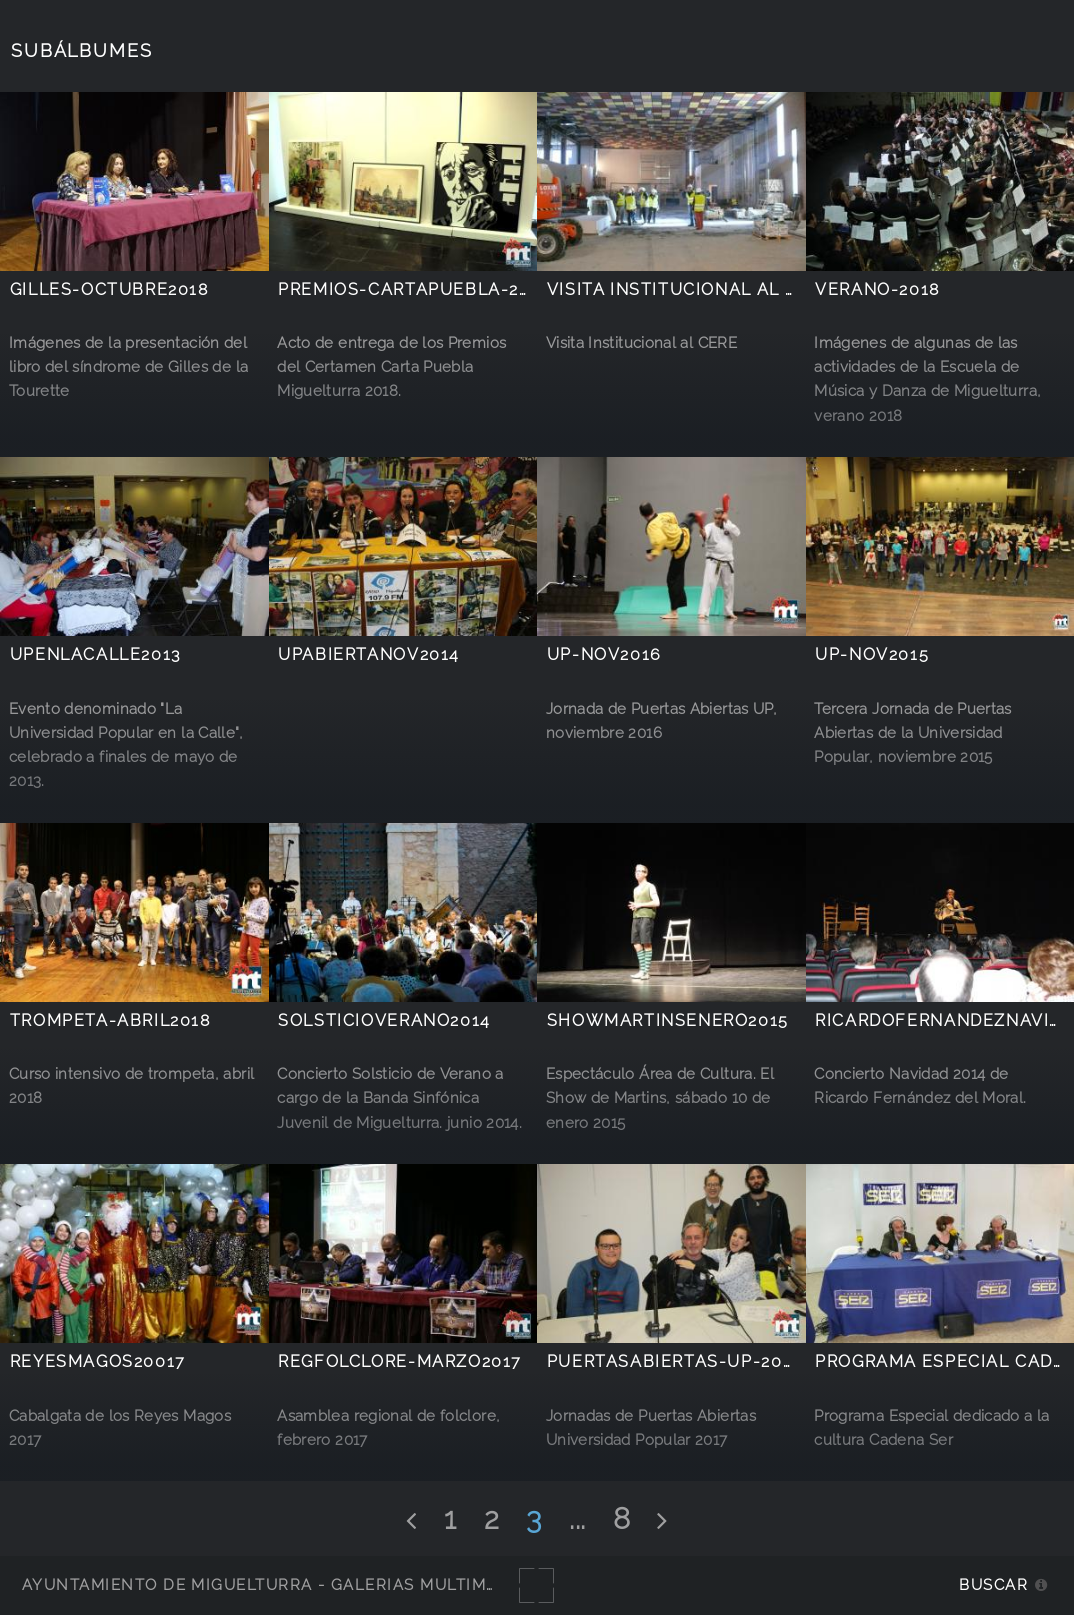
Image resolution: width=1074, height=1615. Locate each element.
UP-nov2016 (604, 654)
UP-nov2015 (872, 654)
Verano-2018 (877, 289)
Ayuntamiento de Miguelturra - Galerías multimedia (274, 1584)
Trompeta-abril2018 (110, 1020)
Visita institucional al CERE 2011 (712, 289)
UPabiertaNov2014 (369, 654)
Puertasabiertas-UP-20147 (680, 1361)
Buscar (993, 1584)
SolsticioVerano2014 (384, 1020)
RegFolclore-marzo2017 (400, 1361)
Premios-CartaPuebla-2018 (414, 289)
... (577, 1519)
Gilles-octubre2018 (109, 289)
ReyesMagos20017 (98, 1361)
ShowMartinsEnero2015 (668, 1020)
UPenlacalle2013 (95, 654)
